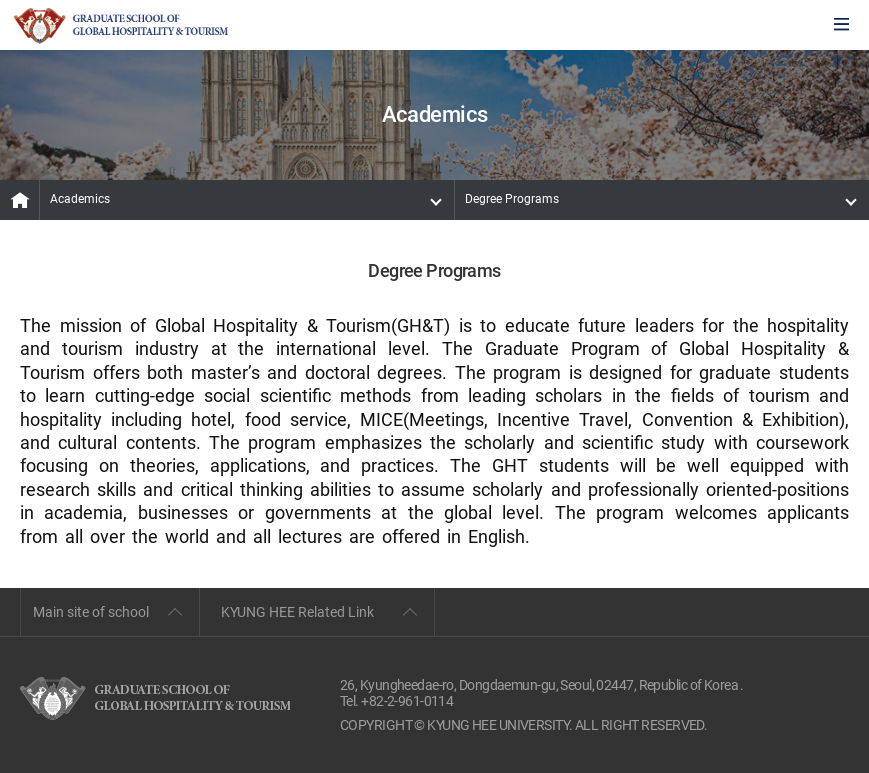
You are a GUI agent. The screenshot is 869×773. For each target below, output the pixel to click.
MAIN (20, 200)
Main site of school (91, 612)
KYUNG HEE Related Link (297, 612)
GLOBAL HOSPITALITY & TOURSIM (121, 26)
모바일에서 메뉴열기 (841, 25)
